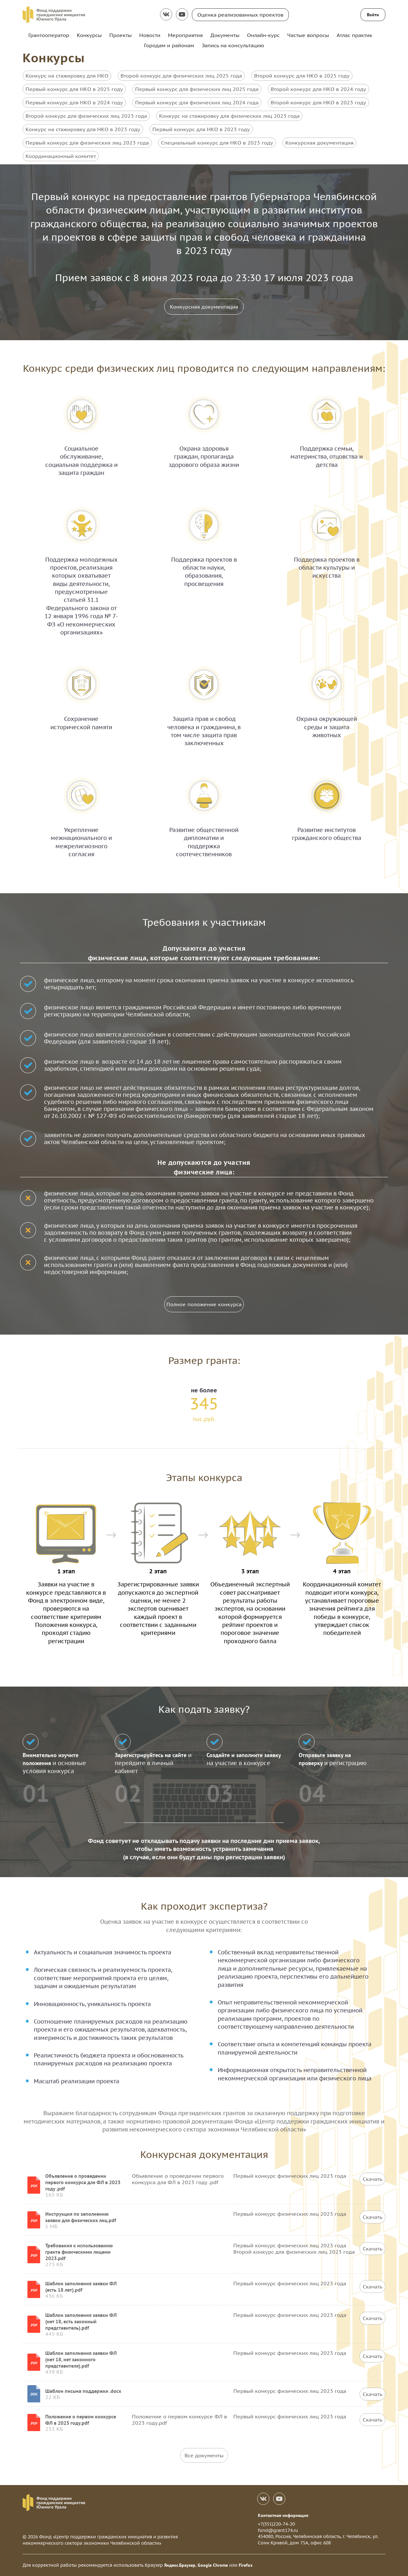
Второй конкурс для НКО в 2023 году (318, 102)
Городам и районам (169, 45)
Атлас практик (354, 35)
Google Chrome (213, 2565)
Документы (224, 35)
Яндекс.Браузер (179, 2565)
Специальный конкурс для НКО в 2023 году (217, 142)
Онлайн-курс (263, 35)
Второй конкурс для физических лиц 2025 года (181, 75)
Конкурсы (89, 35)
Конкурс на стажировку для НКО (67, 75)
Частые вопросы (308, 35)
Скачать (372, 2179)
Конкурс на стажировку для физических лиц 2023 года (229, 116)
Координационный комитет (61, 156)
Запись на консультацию (233, 45)
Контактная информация (283, 2515)
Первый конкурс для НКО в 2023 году (201, 129)
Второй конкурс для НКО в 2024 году (318, 89)
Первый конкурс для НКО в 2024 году (74, 102)
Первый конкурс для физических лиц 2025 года (197, 89)
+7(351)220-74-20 (276, 2524)
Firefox (245, 2565)
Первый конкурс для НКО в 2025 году (74, 89)
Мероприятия (185, 35)
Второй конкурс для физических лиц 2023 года (86, 116)
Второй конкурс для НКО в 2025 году (302, 75)
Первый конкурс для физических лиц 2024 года (197, 102)
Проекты (120, 35)
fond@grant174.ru (278, 2530)
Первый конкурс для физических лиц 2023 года (87, 142)
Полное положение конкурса (204, 1304)
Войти (373, 15)
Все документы (204, 2455)
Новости (149, 35)
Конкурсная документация (319, 142)
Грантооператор (48, 35)
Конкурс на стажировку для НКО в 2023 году (83, 129)
